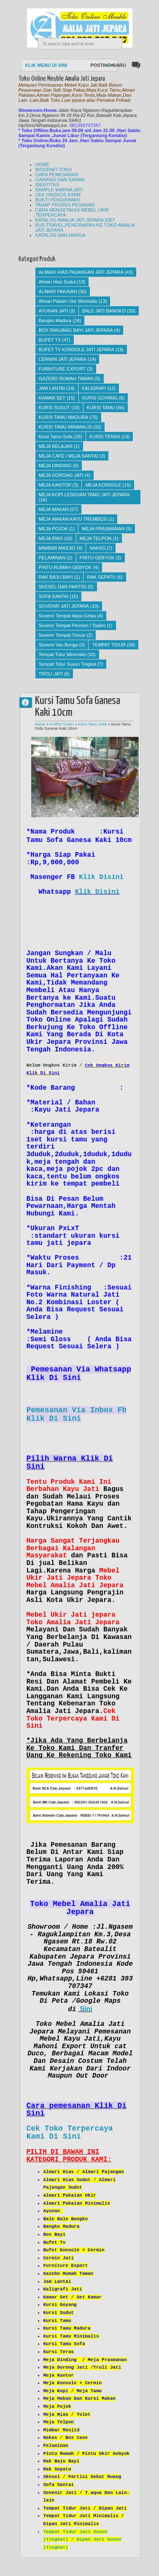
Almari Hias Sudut (57, 281)
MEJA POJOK (53, 528)
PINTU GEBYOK (97, 557)
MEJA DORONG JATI (61, 475)
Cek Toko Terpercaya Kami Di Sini (70, 2132)
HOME (42, 164)
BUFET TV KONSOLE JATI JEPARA (76, 349)
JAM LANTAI (52, 388)
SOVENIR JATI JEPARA (64, 606)
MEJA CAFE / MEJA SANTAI (68, 455)
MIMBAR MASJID (57, 548)
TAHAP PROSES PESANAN (64, 204)
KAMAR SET (52, 397)
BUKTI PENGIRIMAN (57, 199)
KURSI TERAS (104, 436)
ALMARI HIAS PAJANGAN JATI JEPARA (81, 272)
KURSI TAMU (101, 407)
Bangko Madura (55, 320)
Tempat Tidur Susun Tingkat (67, 664)
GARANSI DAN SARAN (60, 179)
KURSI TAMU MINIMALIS (65, 426)
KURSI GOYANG (100, 397)
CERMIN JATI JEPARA (62, 359)
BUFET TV (50, 339)
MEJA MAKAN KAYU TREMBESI (73, 519)
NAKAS (97, 548)
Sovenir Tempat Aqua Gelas (67, 615)
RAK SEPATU (101, 577)
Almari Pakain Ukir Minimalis (68, 301)
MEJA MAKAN (54, 509)
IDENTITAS (47, 184)
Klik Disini (101, 877)
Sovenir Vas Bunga (58, 644)
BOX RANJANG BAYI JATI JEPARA (76, 330)
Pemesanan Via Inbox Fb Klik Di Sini (77, 1414)
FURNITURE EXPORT (62, 368)
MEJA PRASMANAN (103, 528)
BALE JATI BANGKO (104, 310)
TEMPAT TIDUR (108, 644)
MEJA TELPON (96, 538)
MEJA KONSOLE (103, 484)
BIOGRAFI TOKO (53, 169)
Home (40, 724)
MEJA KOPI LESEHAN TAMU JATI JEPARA (84, 494)
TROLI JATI (51, 673)
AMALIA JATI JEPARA (29, 702)
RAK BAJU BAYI (56, 577)
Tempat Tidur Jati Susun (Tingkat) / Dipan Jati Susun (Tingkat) (82, 2539)
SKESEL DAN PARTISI (63, 586)
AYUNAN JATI (53, 310)
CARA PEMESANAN (56, 174)
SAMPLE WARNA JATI (59, 189)
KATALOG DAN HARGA (60, 235)
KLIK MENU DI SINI (46, 65)
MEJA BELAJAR (56, 446)
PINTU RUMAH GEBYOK (65, 567)
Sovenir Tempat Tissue (62, 635)
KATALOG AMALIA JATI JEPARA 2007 (75, 219)
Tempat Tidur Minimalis (62, 654)
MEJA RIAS (51, 538)
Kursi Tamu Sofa (56, 436)
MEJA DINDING (55, 465)
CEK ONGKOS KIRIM (58, 194)
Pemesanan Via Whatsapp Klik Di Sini (79, 1373)
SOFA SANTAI (54, 596)
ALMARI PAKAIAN (58, 291)
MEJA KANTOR (55, 484)
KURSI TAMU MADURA (64, 417)
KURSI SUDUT (54, 407)
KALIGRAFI (94, 388)
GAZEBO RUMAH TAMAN (66, 378)
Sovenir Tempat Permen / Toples (72, 625)
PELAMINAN (52, 557)
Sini (86, 2008)
